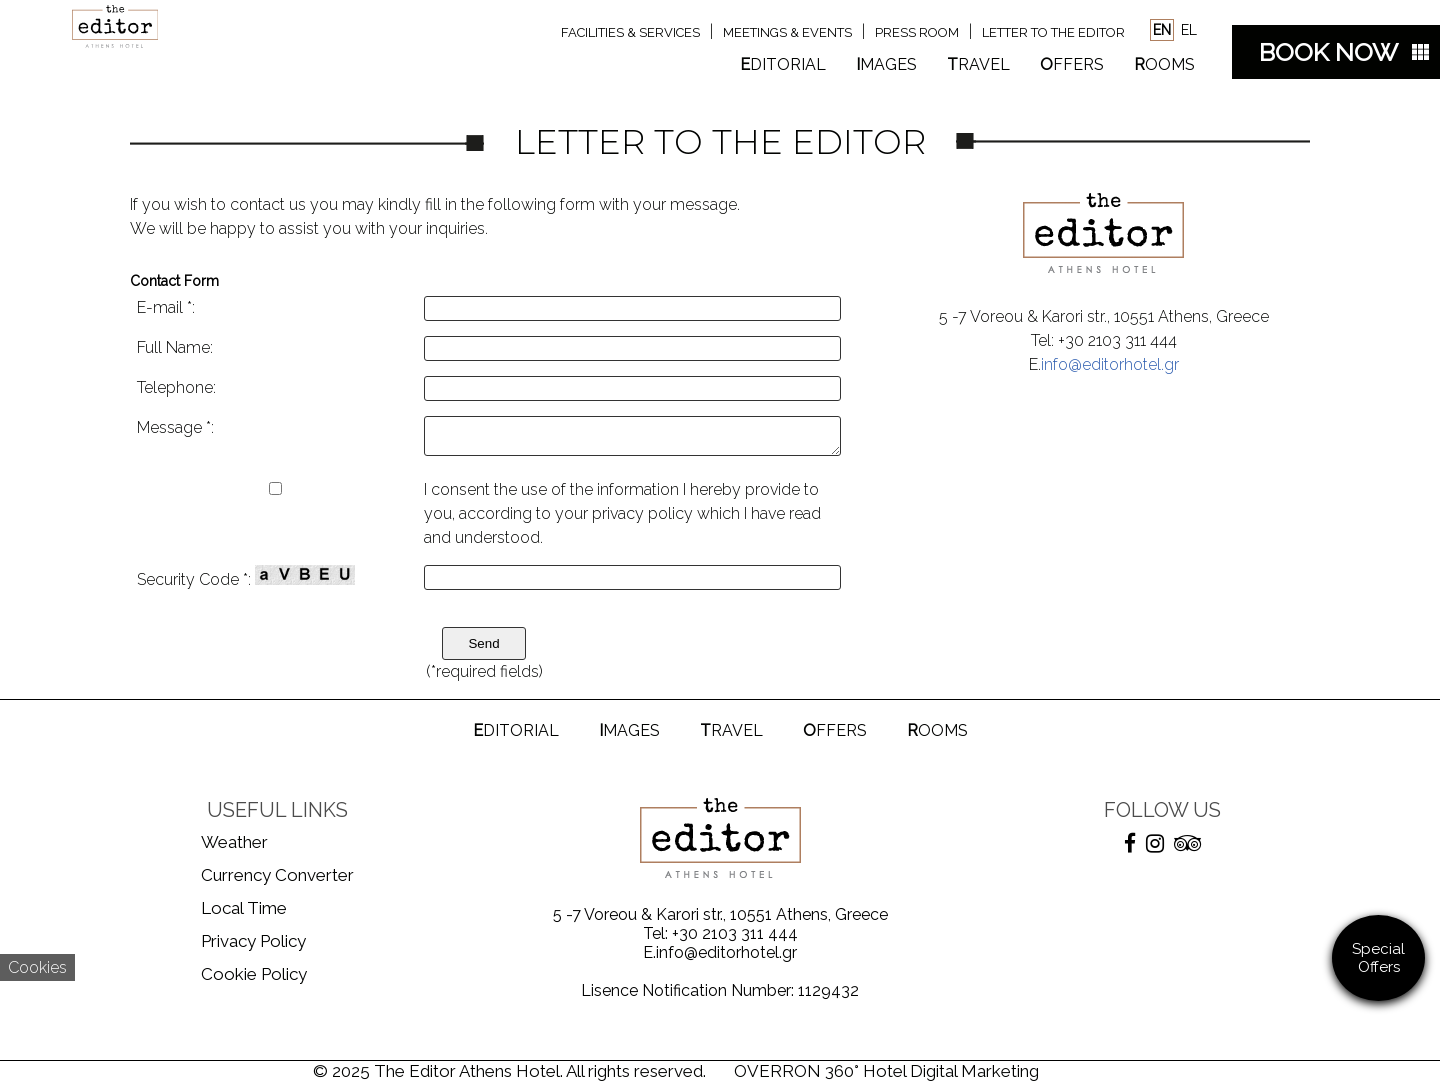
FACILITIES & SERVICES (630, 32)
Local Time (244, 914)
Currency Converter (277, 881)
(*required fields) (484, 677)
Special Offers (1378, 958)
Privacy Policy (253, 947)
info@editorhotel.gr (1110, 364)
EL (1187, 30)
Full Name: (175, 347)
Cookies (37, 967)
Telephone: (176, 387)
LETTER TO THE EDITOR (1053, 32)
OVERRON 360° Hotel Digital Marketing (886, 1077)
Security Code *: (246, 583)
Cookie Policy (254, 980)
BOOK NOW (1328, 52)
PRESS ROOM (917, 32)
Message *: (175, 427)
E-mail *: (166, 307)
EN (1162, 30)
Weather (234, 848)
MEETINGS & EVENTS (787, 32)
